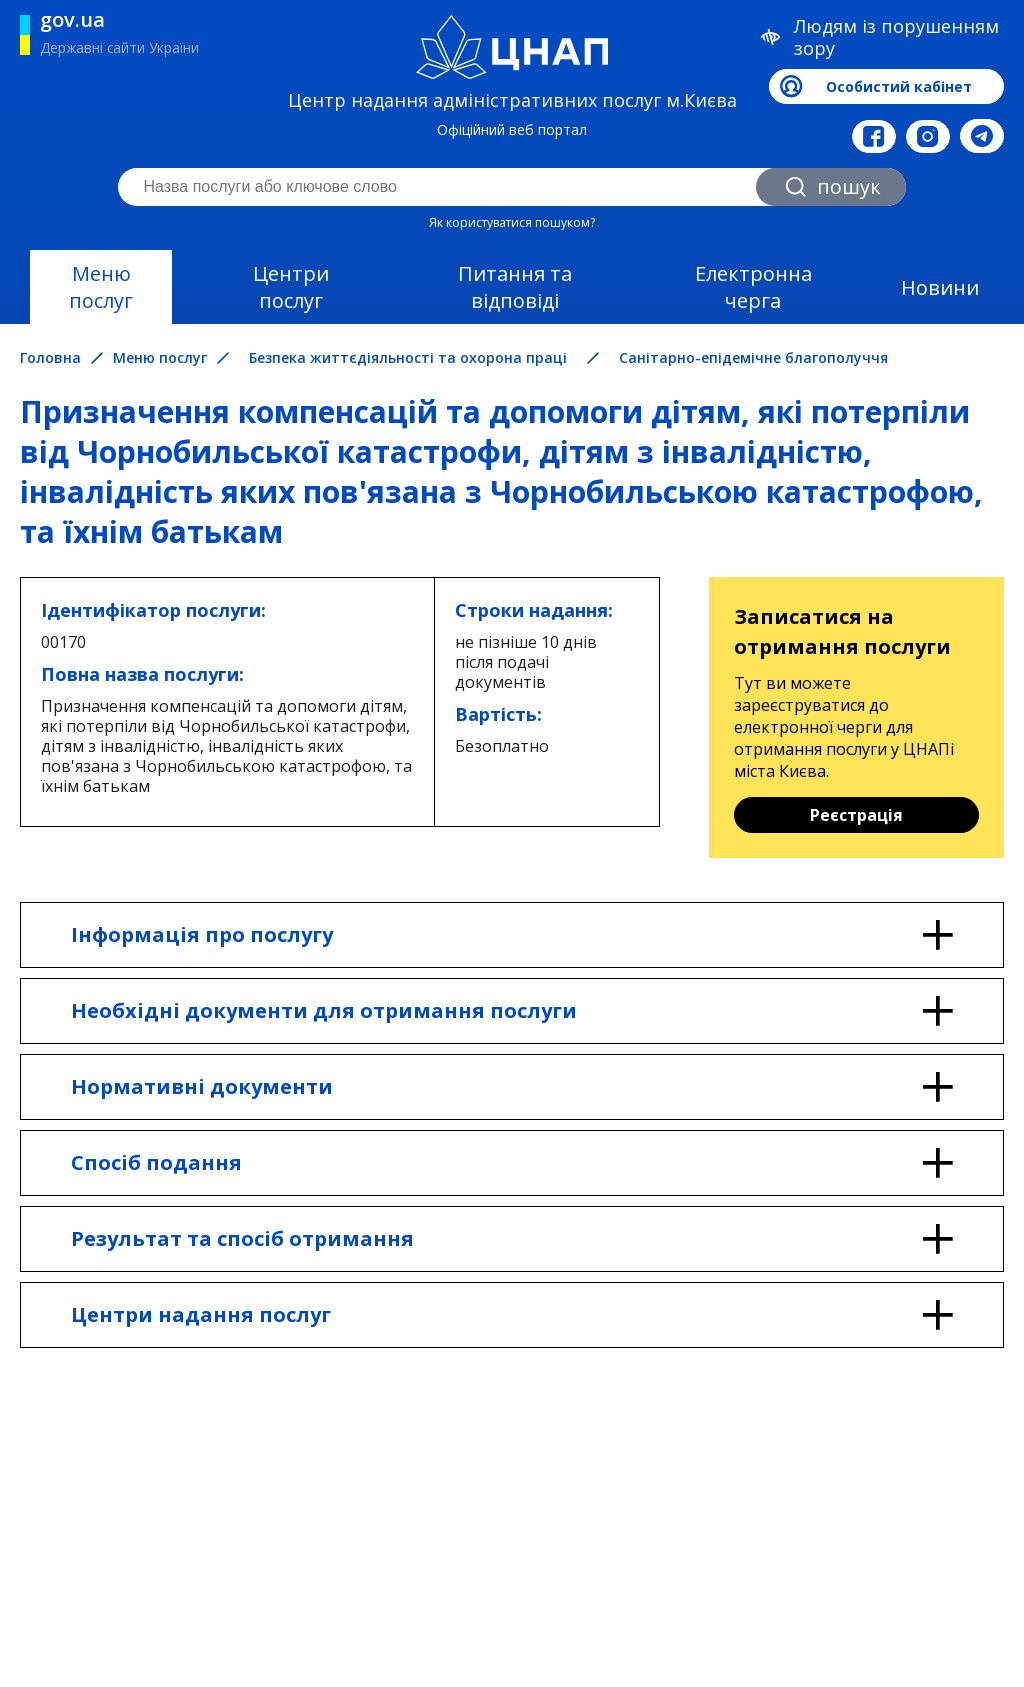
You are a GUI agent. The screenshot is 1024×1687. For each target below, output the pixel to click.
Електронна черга (753, 287)
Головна (50, 358)
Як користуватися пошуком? (512, 222)
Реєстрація (856, 815)
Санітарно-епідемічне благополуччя (753, 357)
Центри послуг (291, 287)
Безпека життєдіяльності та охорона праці (408, 357)
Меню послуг (101, 287)
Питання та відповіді (515, 287)
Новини (940, 287)
